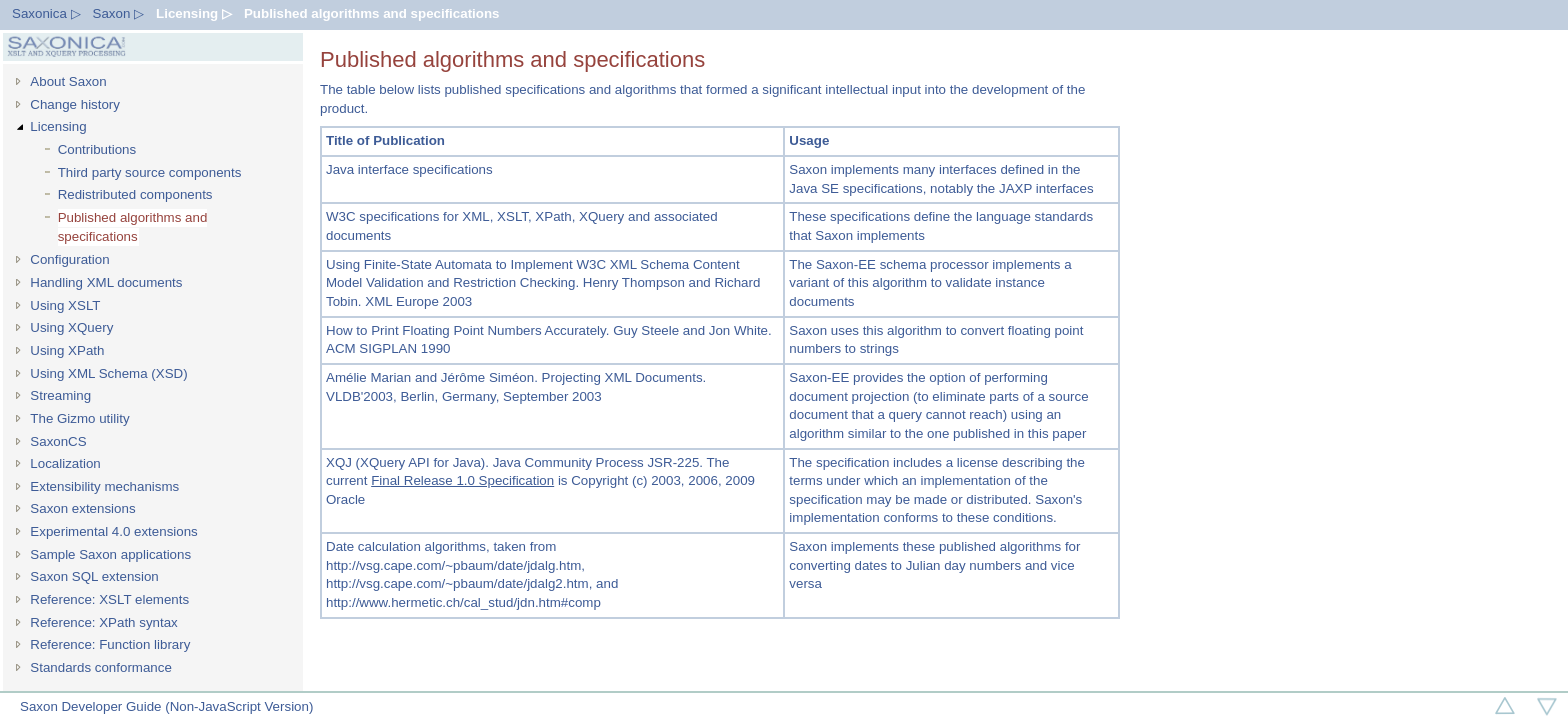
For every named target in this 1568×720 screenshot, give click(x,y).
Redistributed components (135, 194)
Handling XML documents (106, 282)
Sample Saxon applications (110, 554)
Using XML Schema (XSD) (108, 373)
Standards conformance (101, 667)
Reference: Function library (110, 644)
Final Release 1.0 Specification (462, 480)
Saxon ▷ (119, 13)
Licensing (58, 126)
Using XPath (67, 350)
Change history (75, 104)
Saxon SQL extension (94, 576)
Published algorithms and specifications (372, 13)
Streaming (60, 395)
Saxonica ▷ (46, 13)
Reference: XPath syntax (103, 622)
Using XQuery (71, 327)
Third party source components (150, 172)
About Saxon (68, 81)
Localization (65, 463)
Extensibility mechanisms (104, 486)
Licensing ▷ (194, 13)
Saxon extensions (82, 508)
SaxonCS (58, 441)
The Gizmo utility (79, 418)
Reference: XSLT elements (109, 599)
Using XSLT (65, 305)
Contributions (97, 149)
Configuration (69, 259)
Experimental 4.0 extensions (113, 531)
